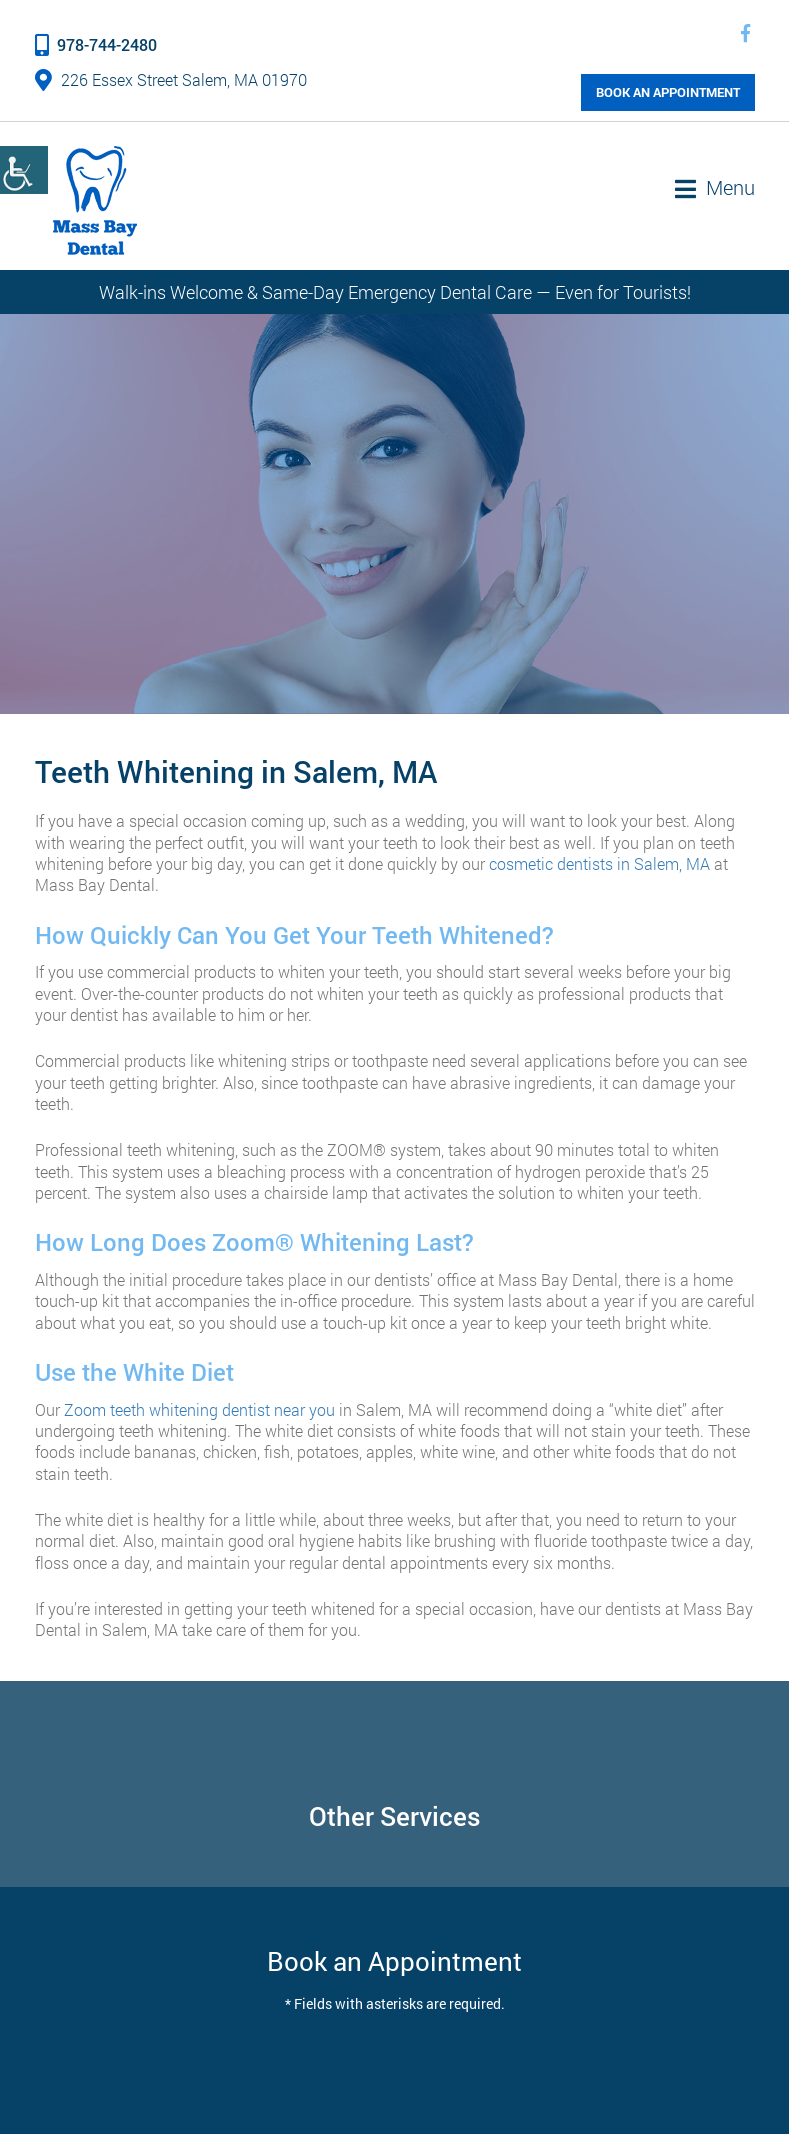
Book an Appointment (668, 92)
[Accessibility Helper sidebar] (24, 170)
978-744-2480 (96, 44)
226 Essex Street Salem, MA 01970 (171, 79)
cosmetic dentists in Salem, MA (599, 863)
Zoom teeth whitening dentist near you (199, 1409)
